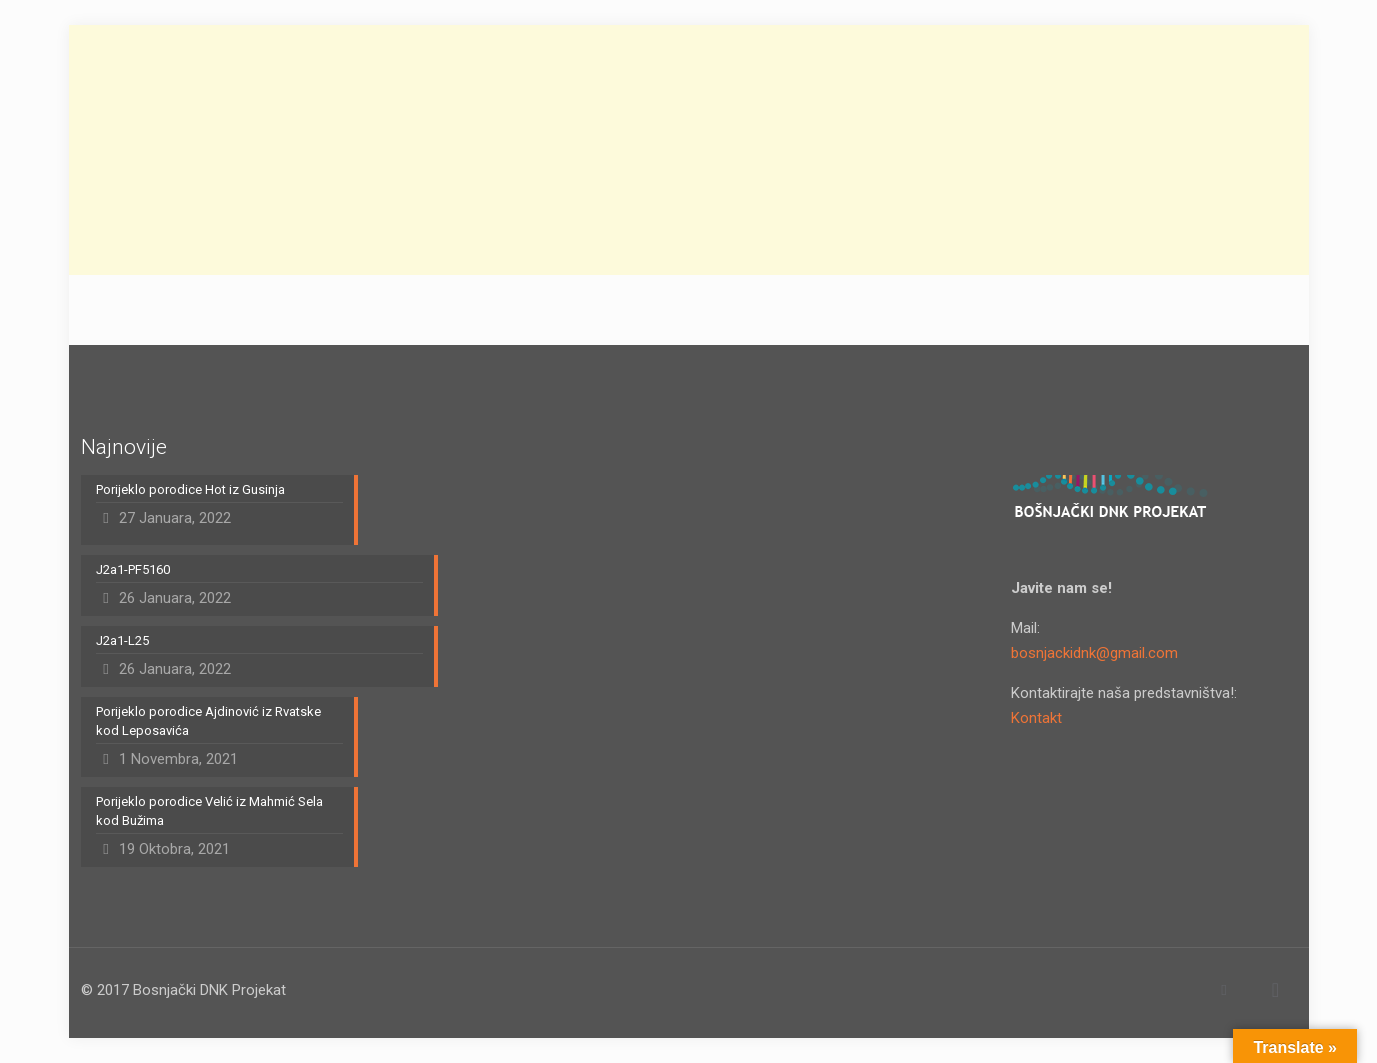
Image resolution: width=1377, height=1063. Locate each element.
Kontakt (1036, 718)
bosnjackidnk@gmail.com (1094, 653)
